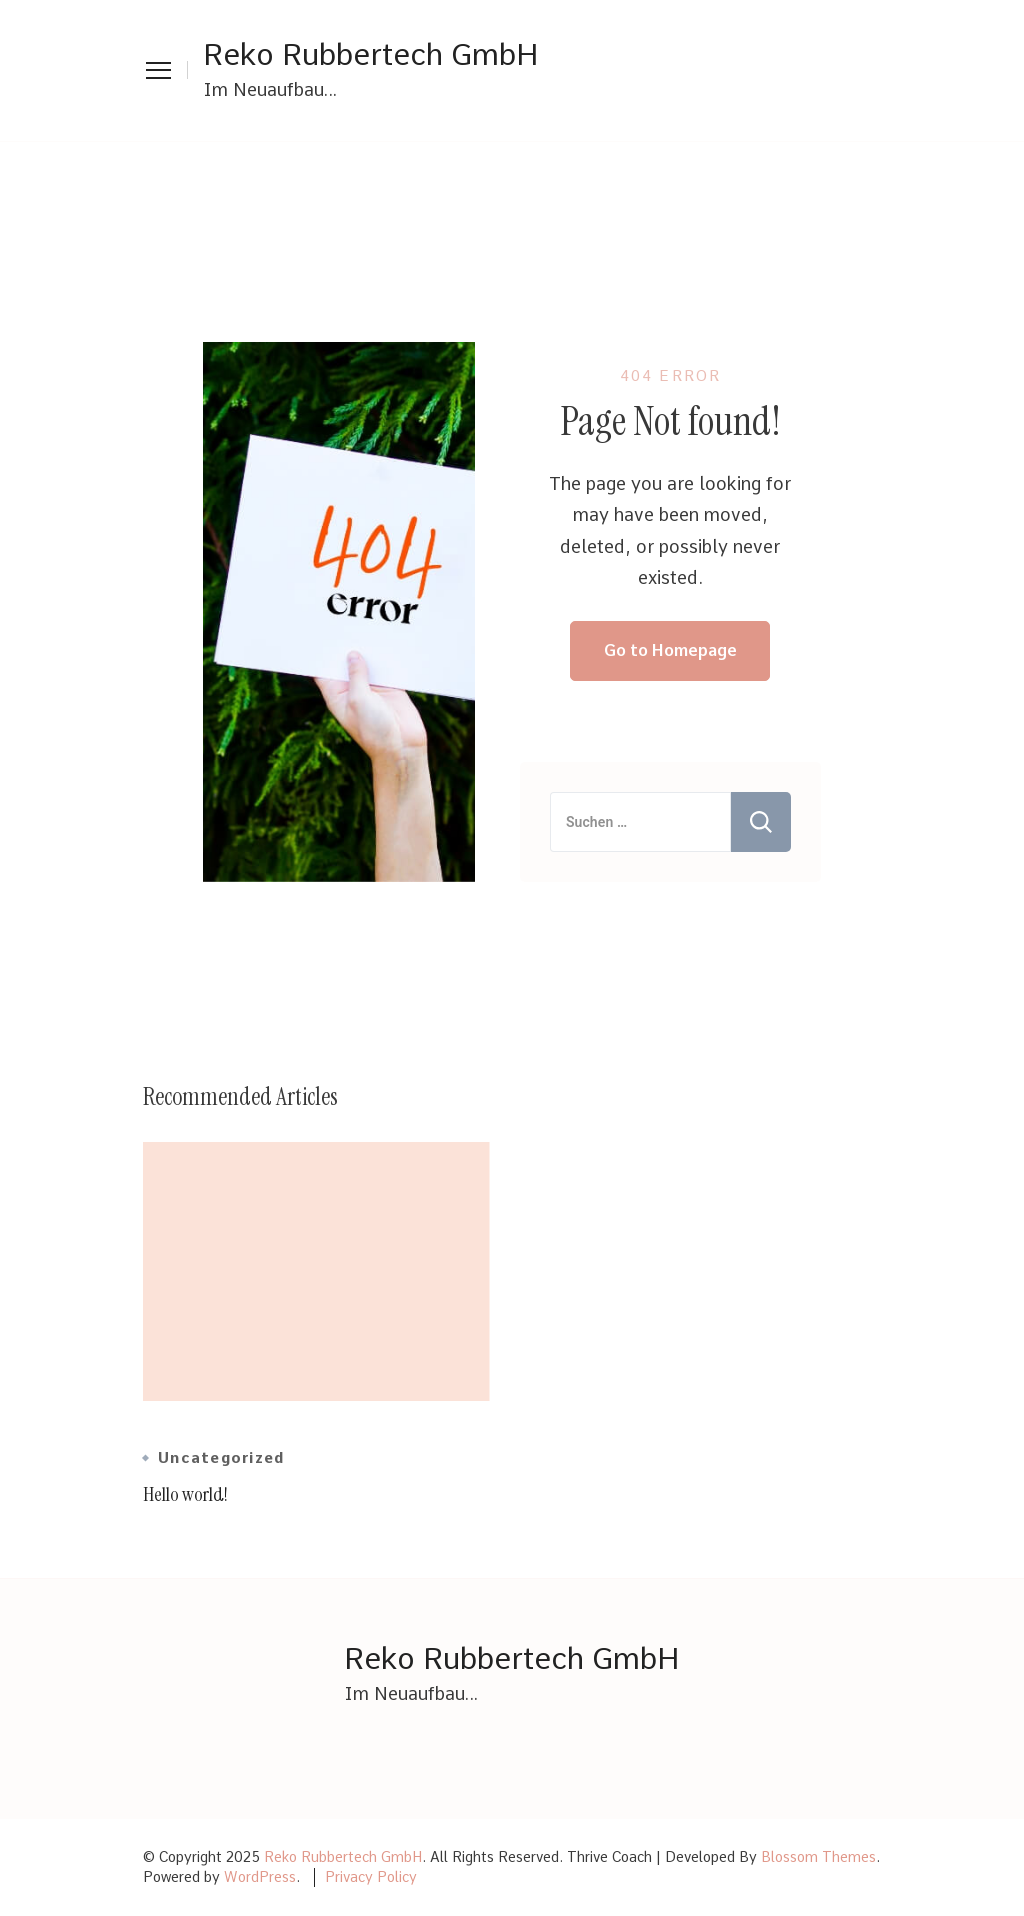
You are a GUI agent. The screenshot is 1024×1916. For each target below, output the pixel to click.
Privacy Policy (371, 1877)
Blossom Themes (818, 1857)
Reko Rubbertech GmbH (371, 54)
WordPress (260, 1877)
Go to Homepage (670, 650)
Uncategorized (221, 1458)
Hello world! (185, 1494)
